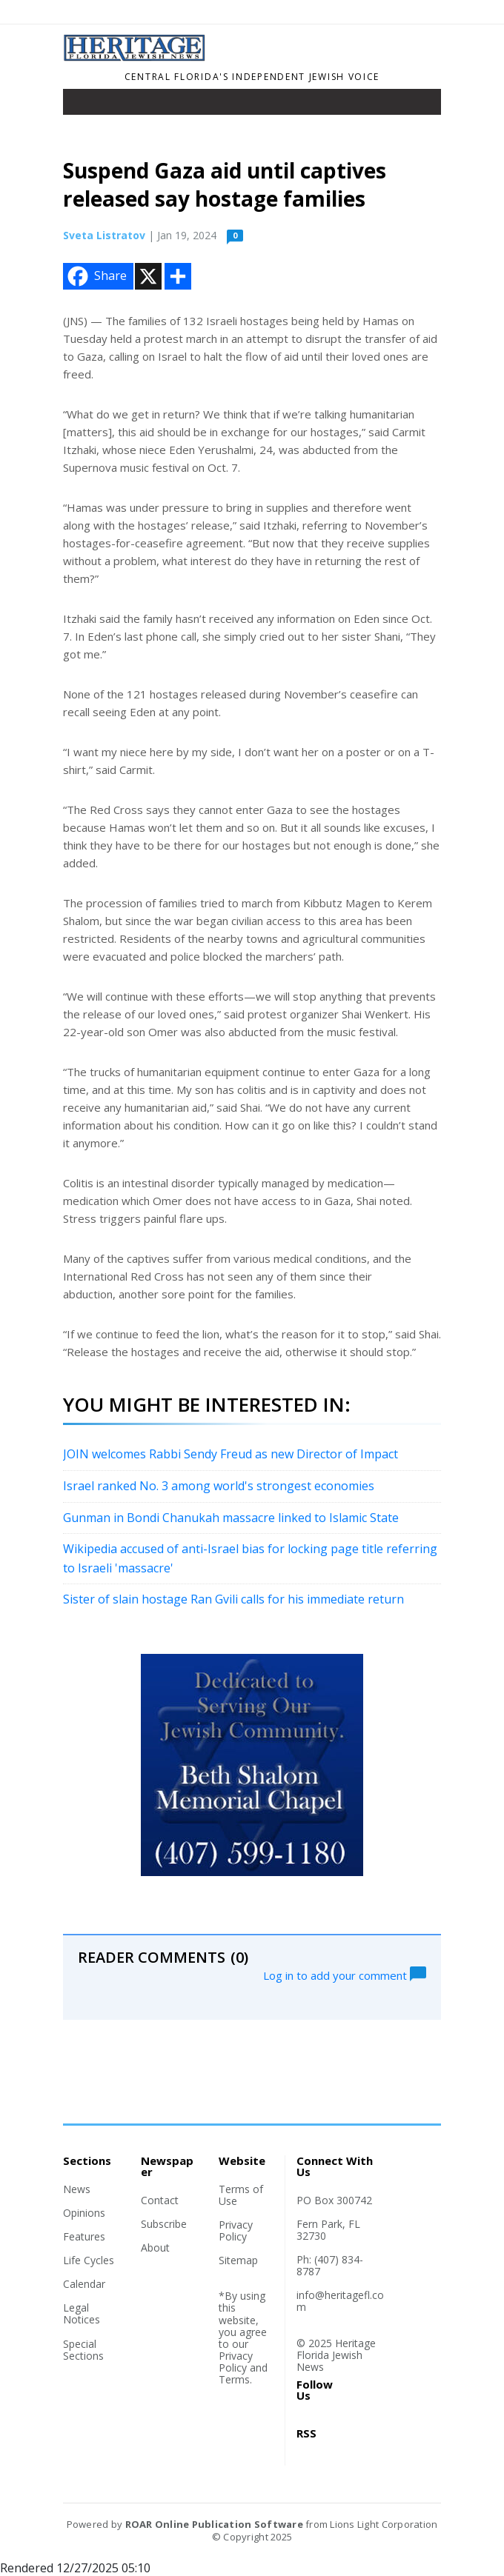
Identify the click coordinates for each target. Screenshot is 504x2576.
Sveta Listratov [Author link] (104, 235)
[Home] (135, 57)
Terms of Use (241, 2195)
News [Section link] (76, 2189)
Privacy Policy (236, 2230)
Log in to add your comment (344, 1973)
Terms (234, 2379)
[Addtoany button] (178, 276)
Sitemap (238, 2260)
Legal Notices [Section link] (81, 2313)
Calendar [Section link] (84, 2284)
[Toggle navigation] (84, 105)
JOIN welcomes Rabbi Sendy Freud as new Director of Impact (230, 1454)
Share (95, 276)
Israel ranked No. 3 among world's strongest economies (218, 1486)
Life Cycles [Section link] (88, 2260)
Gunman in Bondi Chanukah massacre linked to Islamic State (231, 1517)
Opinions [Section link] (84, 2213)
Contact (160, 2200)
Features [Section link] (84, 2236)
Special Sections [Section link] (83, 2350)
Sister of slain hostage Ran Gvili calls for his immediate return (233, 1599)
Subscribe (164, 2224)
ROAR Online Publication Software (214, 2524)
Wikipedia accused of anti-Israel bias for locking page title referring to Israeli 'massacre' (250, 1558)
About (155, 2247)
